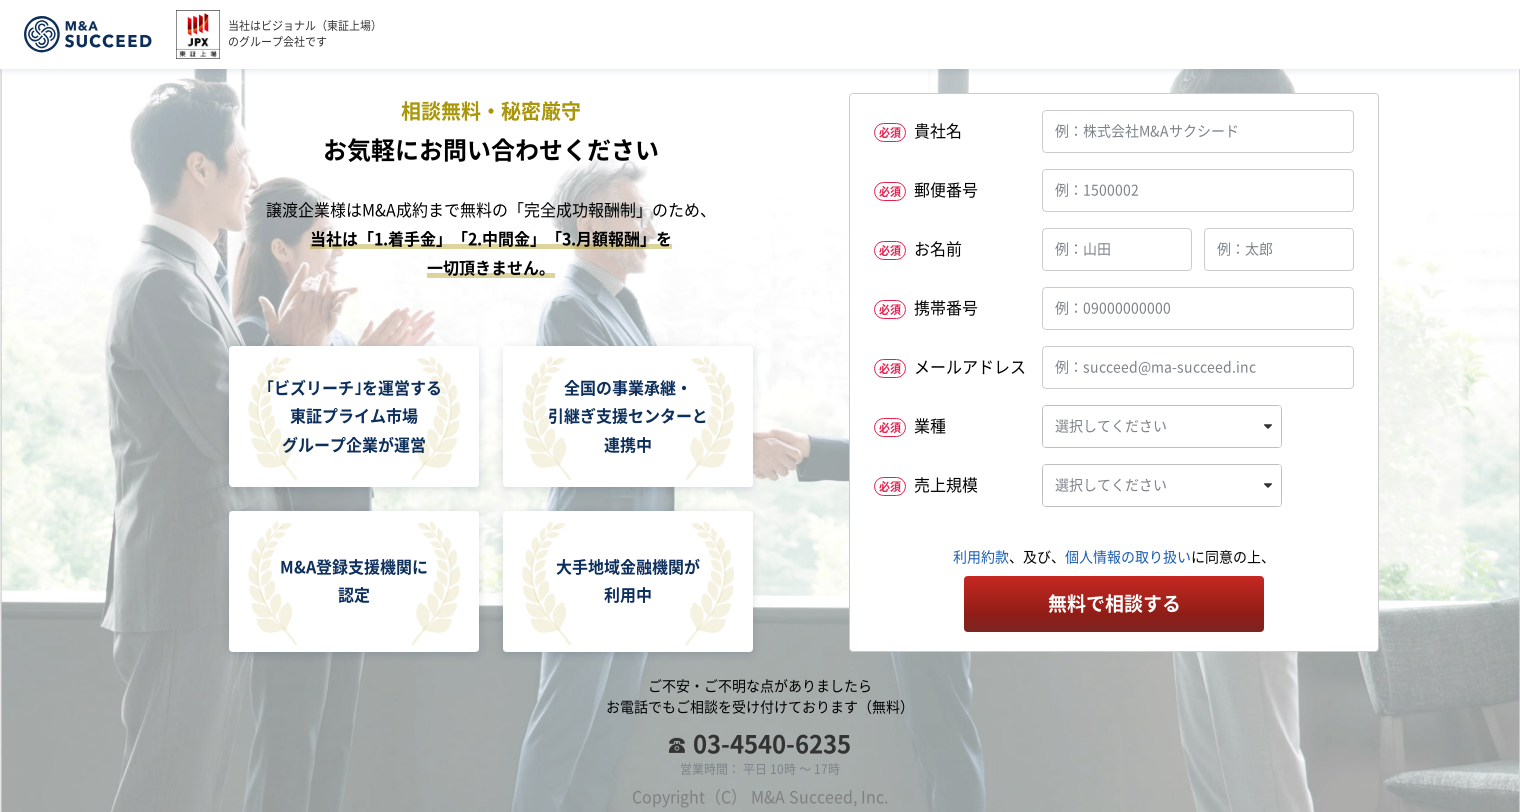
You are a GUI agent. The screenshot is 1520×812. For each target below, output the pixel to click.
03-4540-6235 (772, 744)
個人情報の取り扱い (1128, 557)
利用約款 (981, 557)
